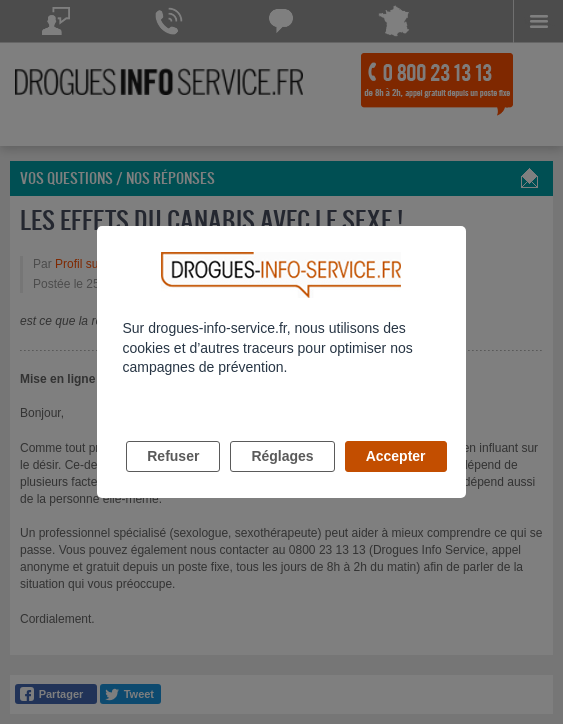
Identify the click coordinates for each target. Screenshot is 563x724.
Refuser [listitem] (173, 456)
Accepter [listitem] (396, 456)
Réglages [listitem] (282, 456)
